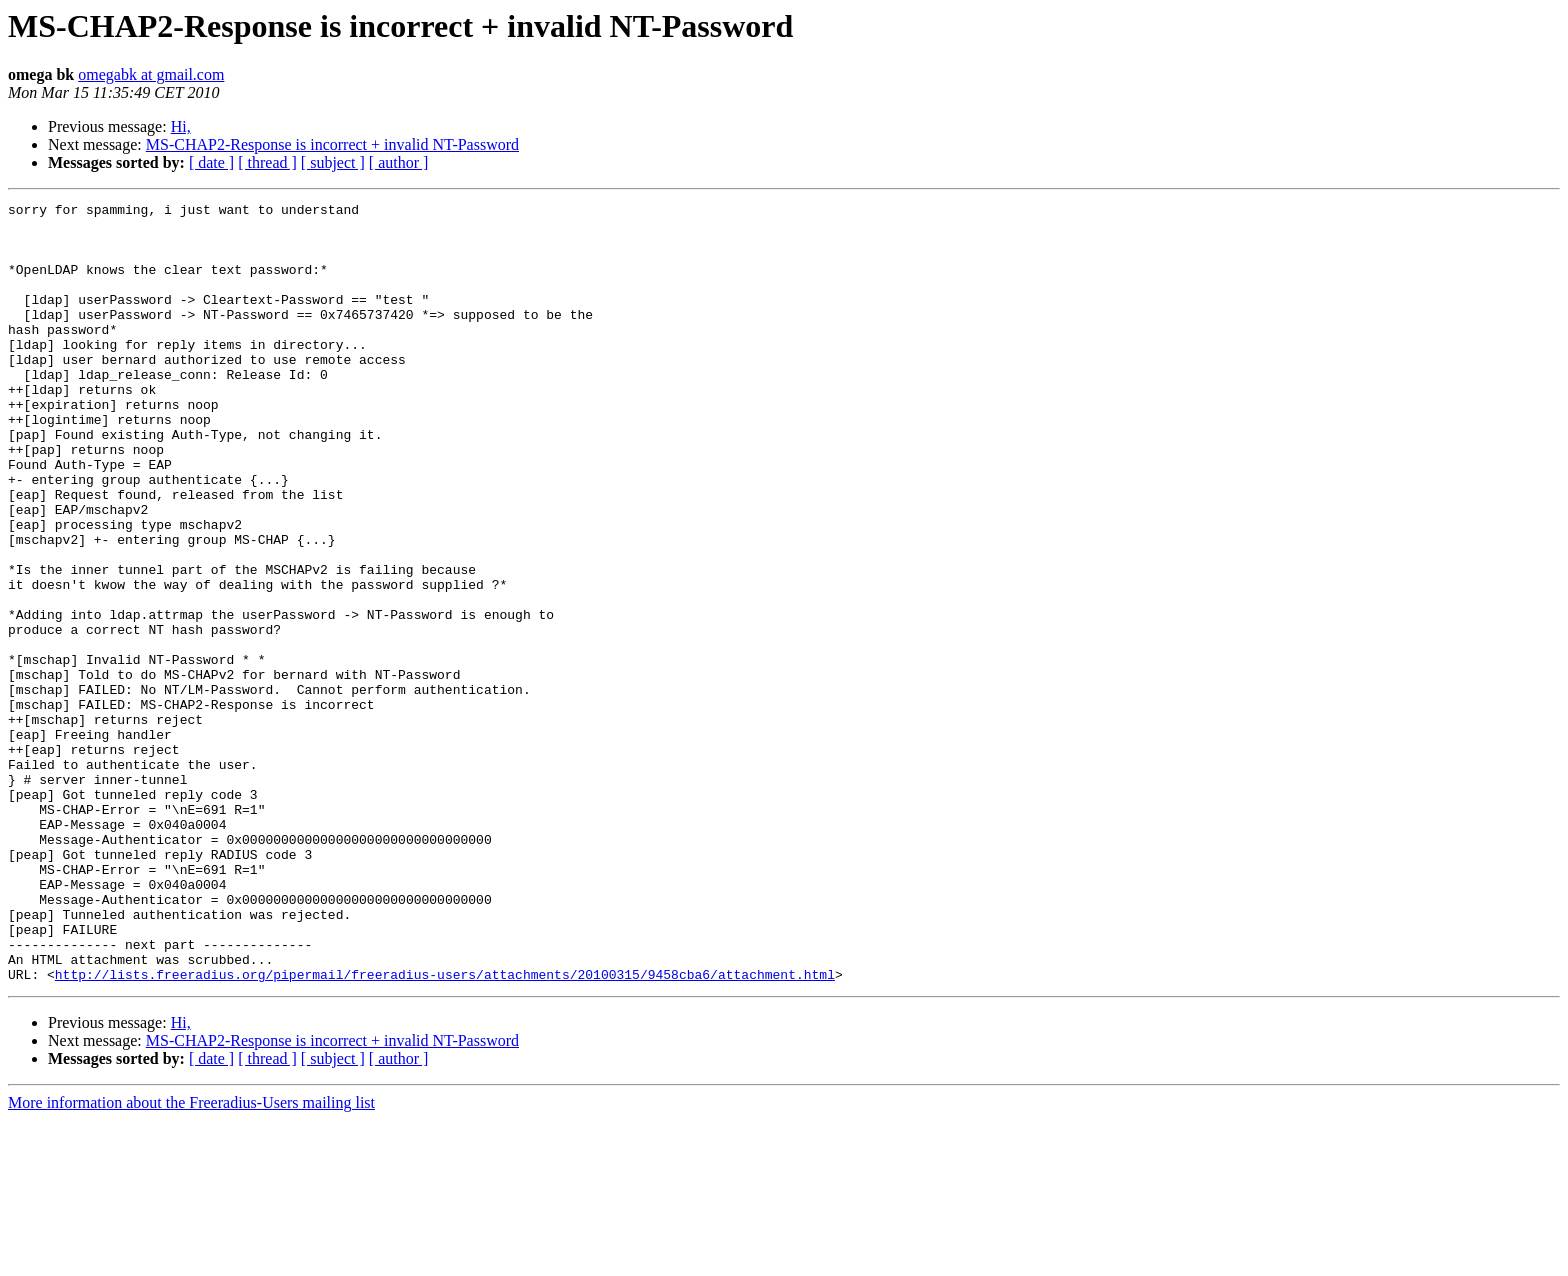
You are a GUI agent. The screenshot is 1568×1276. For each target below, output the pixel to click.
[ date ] (211, 162)
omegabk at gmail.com (151, 74)
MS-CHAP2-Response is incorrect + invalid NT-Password (332, 144)
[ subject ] (333, 162)
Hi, (181, 126)
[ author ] (399, 162)
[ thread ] (267, 162)
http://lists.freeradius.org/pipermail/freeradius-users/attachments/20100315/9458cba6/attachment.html (445, 1130)
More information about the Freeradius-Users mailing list (191, 1258)
